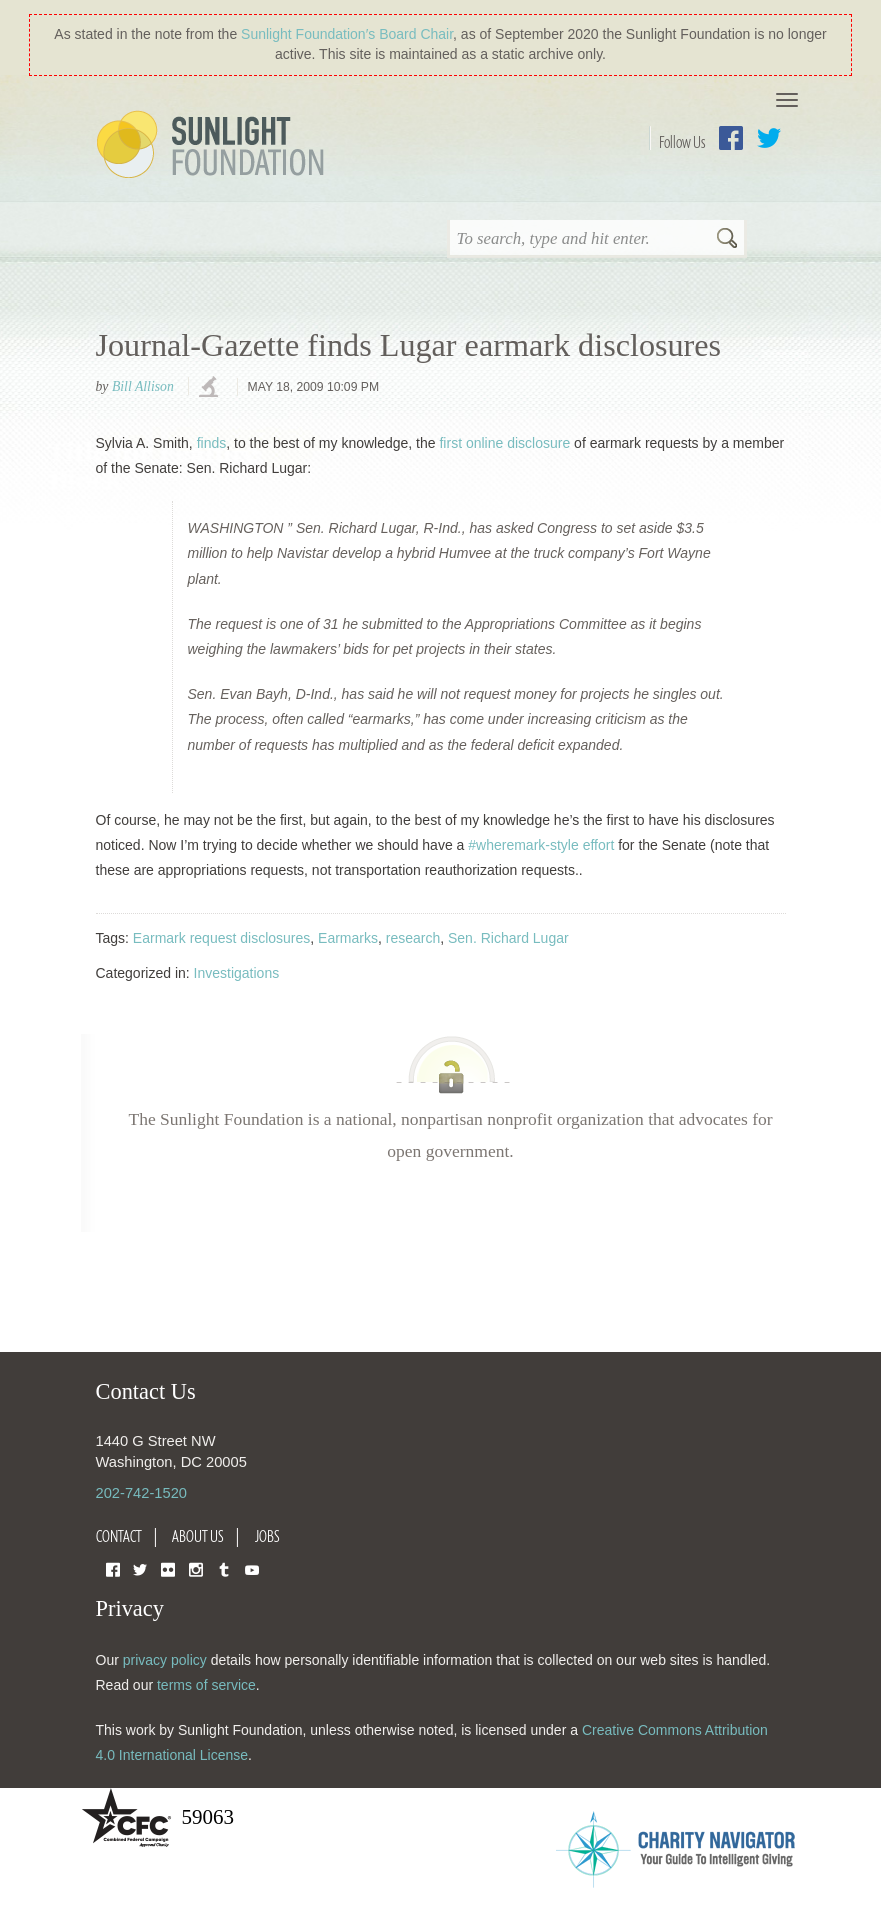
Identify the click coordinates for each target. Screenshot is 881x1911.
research (413, 938)
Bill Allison (143, 386)
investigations (211, 388)
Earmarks (348, 938)
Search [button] (727, 240)
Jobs (267, 1536)
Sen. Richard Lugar (508, 938)
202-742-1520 (141, 1493)
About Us (198, 1536)
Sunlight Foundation (214, 146)
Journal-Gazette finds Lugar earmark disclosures (409, 345)
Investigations (237, 973)
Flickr (168, 1568)
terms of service (206, 1685)
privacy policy (165, 1660)
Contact (119, 1536)
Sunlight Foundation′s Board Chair (347, 34)
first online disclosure (504, 443)
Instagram (196, 1568)
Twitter (769, 138)
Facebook (731, 138)
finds (212, 443)
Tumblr (224, 1568)
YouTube (252, 1568)
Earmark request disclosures (221, 938)
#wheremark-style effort (541, 845)
